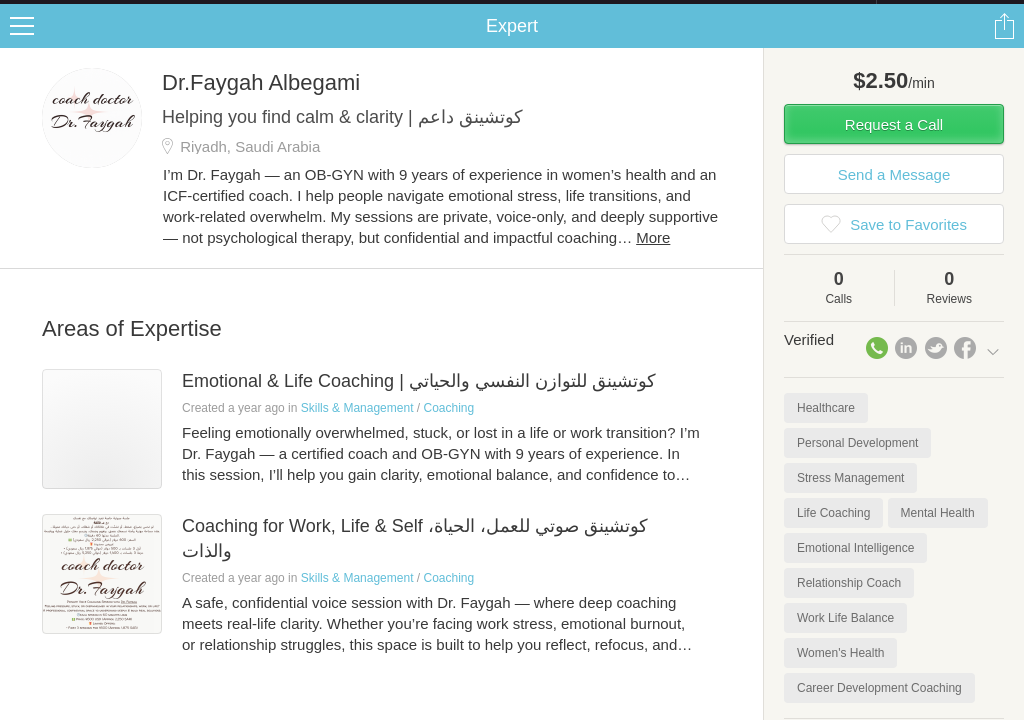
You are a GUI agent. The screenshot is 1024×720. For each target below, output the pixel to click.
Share (1004, 46)
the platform (104, 11)
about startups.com (947, 13)
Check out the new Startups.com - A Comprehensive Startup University (659, 13)
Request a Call (894, 144)
